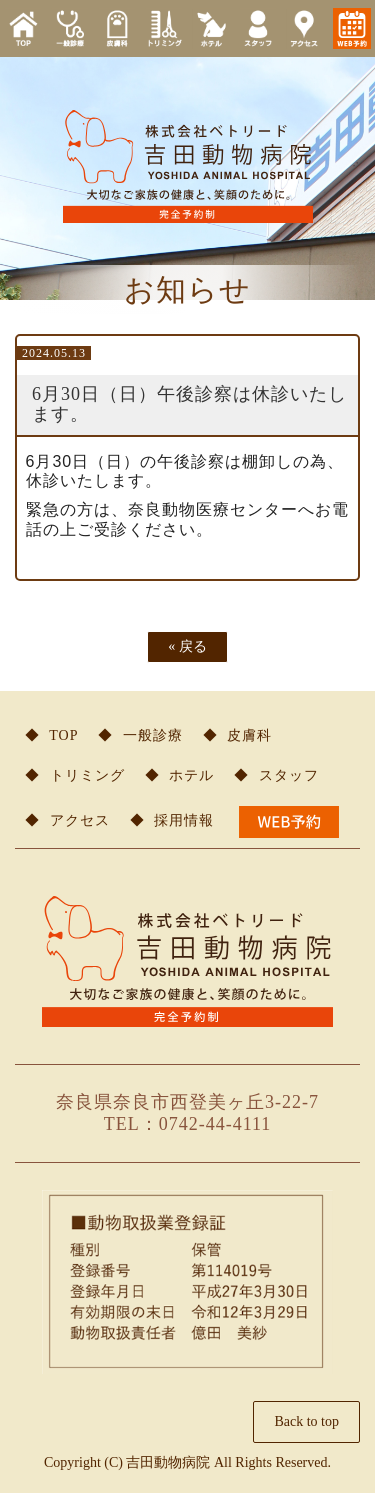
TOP (63, 735)
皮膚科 (249, 735)
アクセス (80, 820)
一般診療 (153, 735)
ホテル (191, 775)
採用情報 (184, 820)
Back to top (306, 1421)
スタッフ (289, 775)
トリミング (87, 775)
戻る (187, 646)
